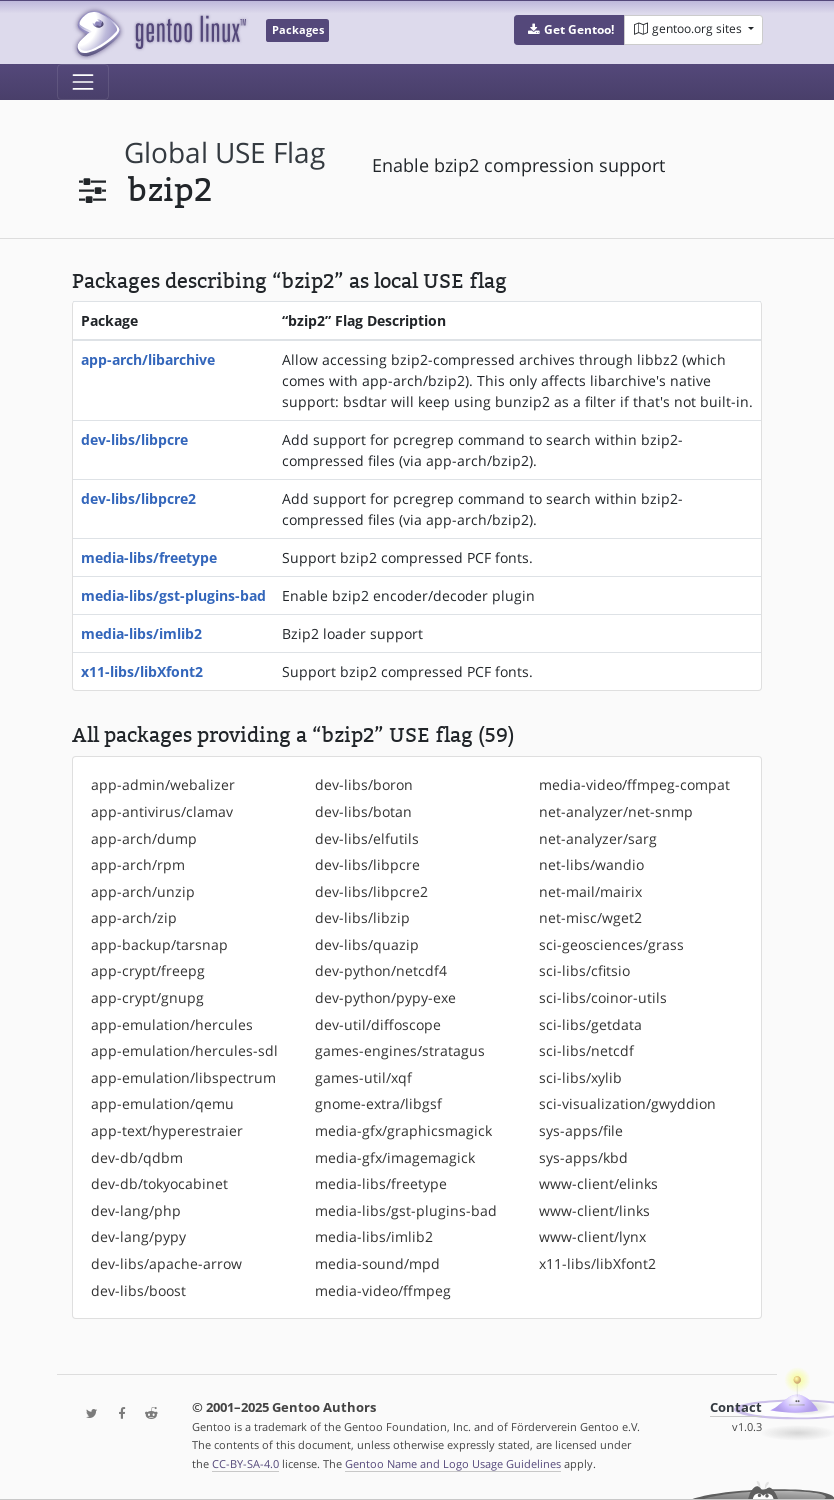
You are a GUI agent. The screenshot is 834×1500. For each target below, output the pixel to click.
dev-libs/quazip (367, 944)
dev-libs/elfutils (367, 838)
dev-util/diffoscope (378, 1024)
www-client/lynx (592, 1236)
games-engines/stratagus (400, 1050)
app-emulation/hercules (172, 1024)
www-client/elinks (598, 1183)
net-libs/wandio (591, 864)
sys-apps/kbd (583, 1157)
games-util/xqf (363, 1077)
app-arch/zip (134, 917)
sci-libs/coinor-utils (603, 997)
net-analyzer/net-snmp (616, 811)
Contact (736, 1407)
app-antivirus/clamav (162, 811)
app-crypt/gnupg (147, 997)
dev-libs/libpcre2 (138, 498)
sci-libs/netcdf (586, 1050)
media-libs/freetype (149, 557)
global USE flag (224, 152)
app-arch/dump (144, 838)
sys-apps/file (581, 1130)
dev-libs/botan (363, 811)
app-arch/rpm (138, 864)
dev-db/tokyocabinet (159, 1183)
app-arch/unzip (143, 891)
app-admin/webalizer (163, 784)
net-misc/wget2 (590, 917)
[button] (569, 30)
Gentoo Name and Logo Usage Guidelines (453, 1463)
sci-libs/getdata (590, 1024)
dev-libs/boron (364, 784)
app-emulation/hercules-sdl (184, 1050)
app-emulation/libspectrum (183, 1077)
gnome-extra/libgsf (378, 1103)
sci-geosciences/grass (611, 944)
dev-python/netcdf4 (381, 970)
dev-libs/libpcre (134, 439)
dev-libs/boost (138, 1290)
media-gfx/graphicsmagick (403, 1130)
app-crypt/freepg (148, 970)
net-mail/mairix (590, 891)
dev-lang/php (136, 1210)
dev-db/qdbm (137, 1157)
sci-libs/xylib (580, 1077)
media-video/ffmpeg (383, 1290)
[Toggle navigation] (83, 82)
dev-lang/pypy (138, 1236)
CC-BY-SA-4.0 (245, 1463)
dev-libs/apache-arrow (166, 1263)
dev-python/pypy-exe (385, 997)
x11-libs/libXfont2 (142, 671)
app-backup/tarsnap (159, 944)
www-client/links (594, 1210)
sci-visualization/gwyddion (627, 1103)
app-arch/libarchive (148, 359)
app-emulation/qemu (162, 1103)
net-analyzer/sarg (598, 838)
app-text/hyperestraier (167, 1130)
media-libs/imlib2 (141, 633)
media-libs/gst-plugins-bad (173, 595)
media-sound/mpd (377, 1263)
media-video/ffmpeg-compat (634, 784)
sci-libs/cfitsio (584, 970)
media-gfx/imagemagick (395, 1157)
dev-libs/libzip (362, 917)
